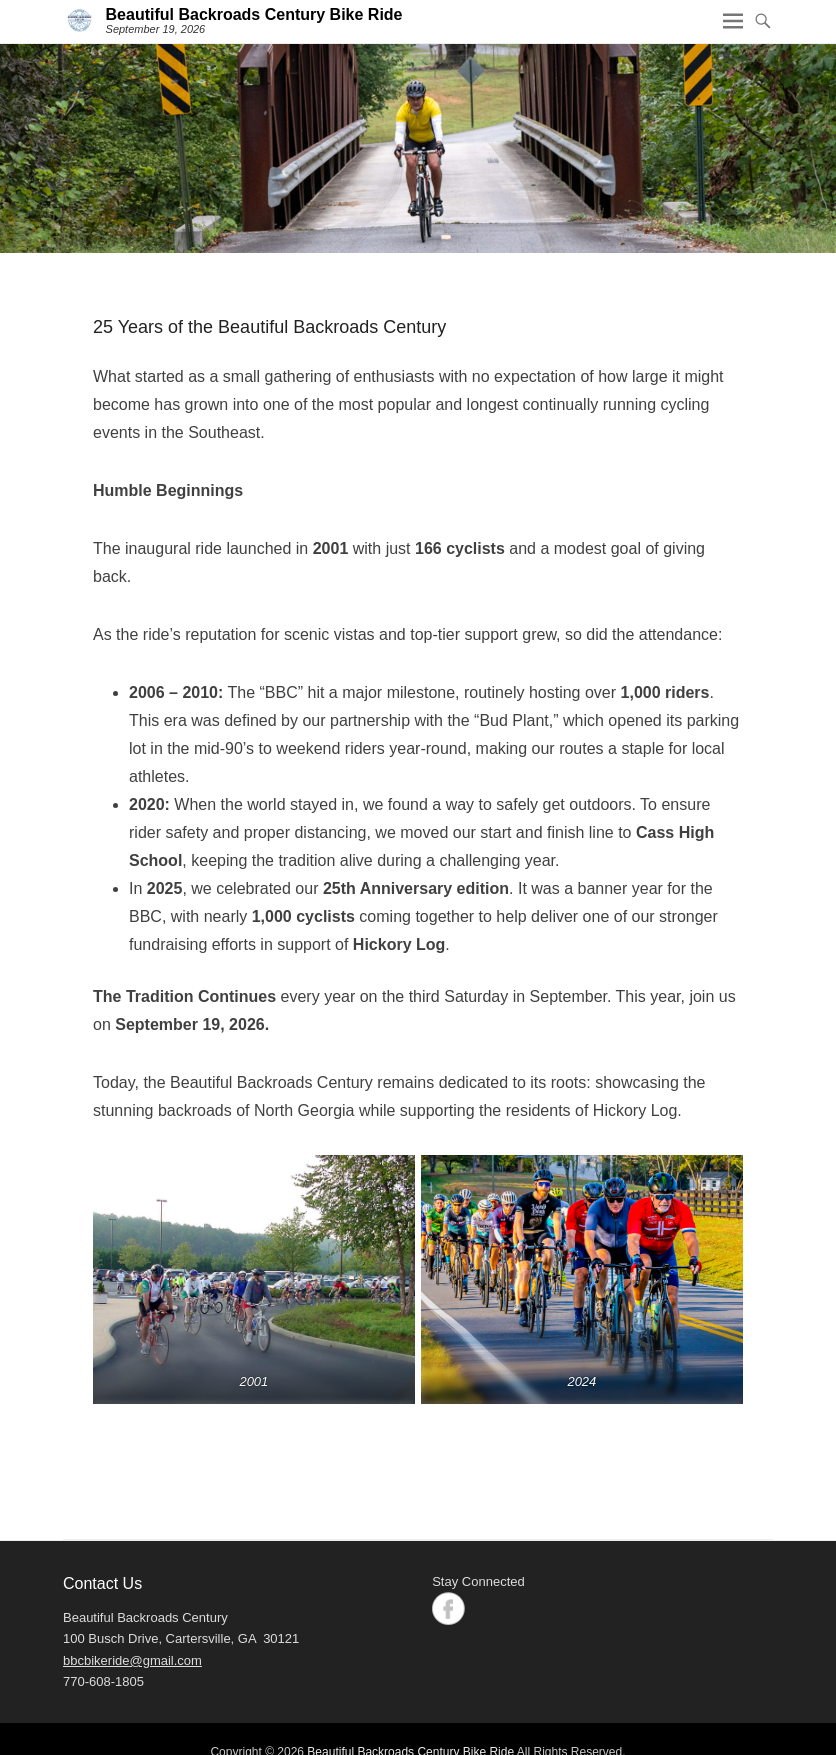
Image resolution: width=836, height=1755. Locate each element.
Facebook (448, 1608)
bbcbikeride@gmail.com (132, 1660)
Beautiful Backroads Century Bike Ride (254, 14)
